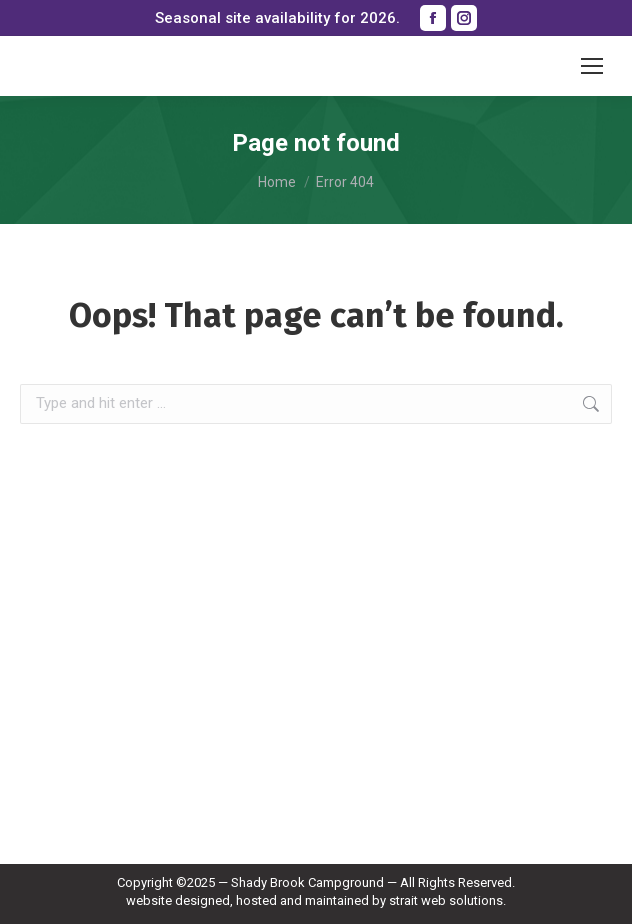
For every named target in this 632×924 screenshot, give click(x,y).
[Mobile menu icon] (592, 66)
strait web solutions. (447, 900)
